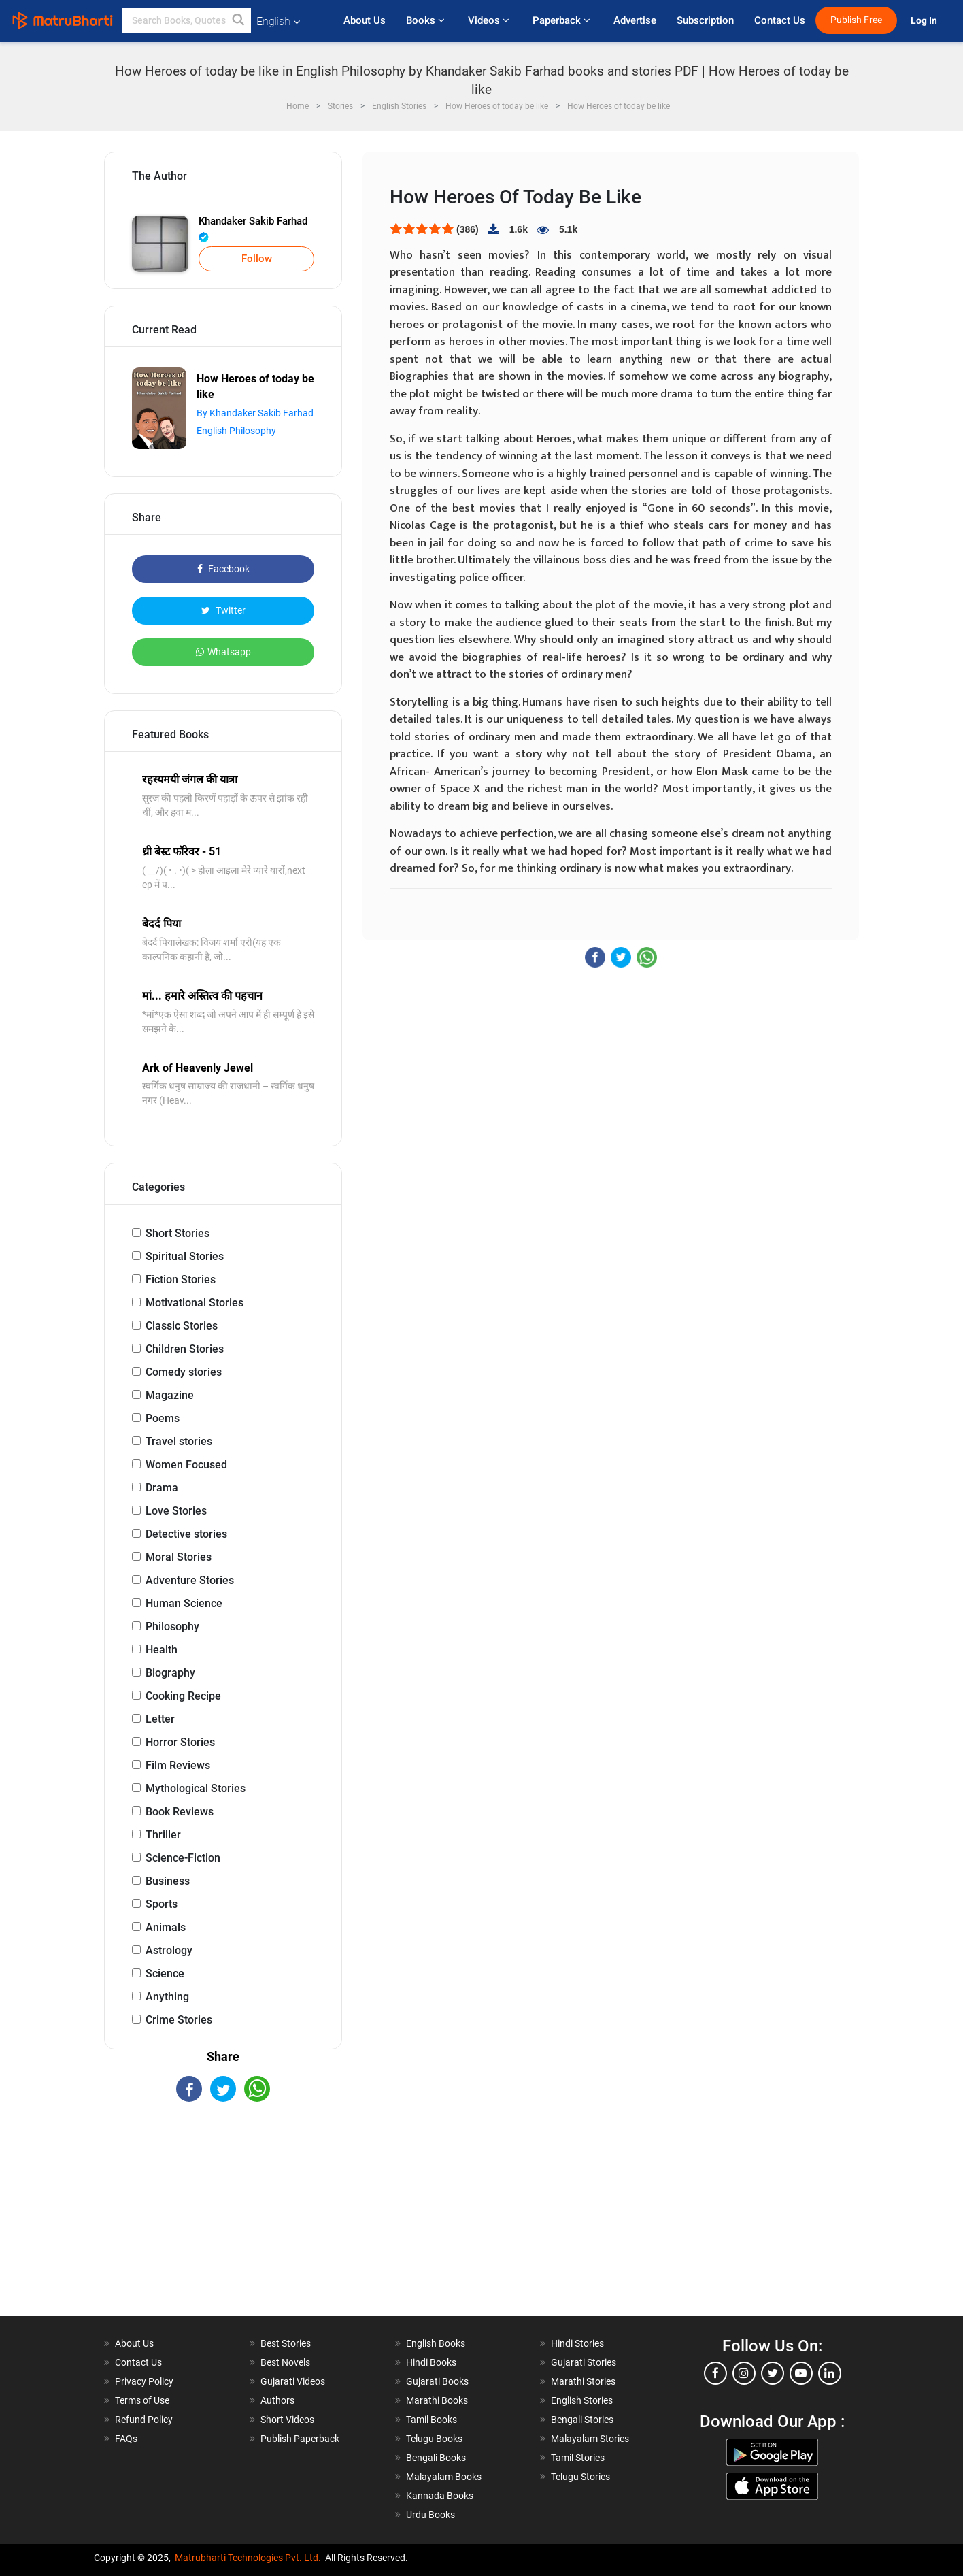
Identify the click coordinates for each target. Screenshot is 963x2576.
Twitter (223, 610)
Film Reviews (178, 1765)
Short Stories (177, 1233)
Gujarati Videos (292, 2381)
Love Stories (176, 1510)
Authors (277, 2400)
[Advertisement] (223, 2221)
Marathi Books (437, 2400)
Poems (163, 1418)
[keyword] (186, 20)
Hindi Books (431, 2362)
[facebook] (715, 2373)
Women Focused (186, 1464)
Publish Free (856, 20)
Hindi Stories (577, 2343)
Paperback (563, 20)
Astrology (169, 1950)
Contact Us (779, 20)
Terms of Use (142, 2400)
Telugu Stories (580, 2476)
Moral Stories (179, 1557)
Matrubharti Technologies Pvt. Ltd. (248, 2557)
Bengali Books (436, 2457)
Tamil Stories (578, 2457)
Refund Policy (144, 2419)
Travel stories (179, 1441)
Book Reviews (180, 1811)
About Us (364, 20)
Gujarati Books (437, 2381)
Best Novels (285, 2362)
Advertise (634, 20)
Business (168, 1881)
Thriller (163, 1834)
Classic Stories (182, 1325)
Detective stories (186, 1534)
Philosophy (172, 1626)
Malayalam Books (444, 2476)
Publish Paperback (299, 2438)
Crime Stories (179, 2019)
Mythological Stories (196, 1788)
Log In (925, 21)
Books (426, 20)
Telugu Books (434, 2438)
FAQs (126, 2438)
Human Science (184, 1603)
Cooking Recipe (183, 1695)
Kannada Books (439, 2495)
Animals (166, 1927)
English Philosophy (236, 430)
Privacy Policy (144, 2381)
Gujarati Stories (583, 2362)
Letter (160, 1719)
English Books (435, 2343)
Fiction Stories (181, 1279)
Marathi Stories (583, 2381)
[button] (238, 20)
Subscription (705, 20)
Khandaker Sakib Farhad (253, 228)
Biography (170, 1672)
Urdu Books (430, 2514)
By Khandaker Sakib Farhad (255, 413)
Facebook (223, 568)
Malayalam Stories (590, 2438)
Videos (490, 20)
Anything (167, 1996)
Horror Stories (180, 1742)
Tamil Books (431, 2419)
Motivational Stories (194, 1302)
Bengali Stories (582, 2419)
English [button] (278, 21)
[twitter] (772, 2373)
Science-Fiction (183, 1857)
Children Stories (185, 1348)
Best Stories (285, 2343)
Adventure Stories (190, 1580)
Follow (256, 258)
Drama (162, 1487)
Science (165, 1973)
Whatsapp (223, 651)
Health (162, 1649)
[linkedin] (829, 2373)
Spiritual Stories (185, 1256)
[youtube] (801, 2373)
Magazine (170, 1395)
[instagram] (744, 2373)
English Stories (582, 2400)
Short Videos (287, 2419)
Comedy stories (184, 1372)
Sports (162, 1904)
